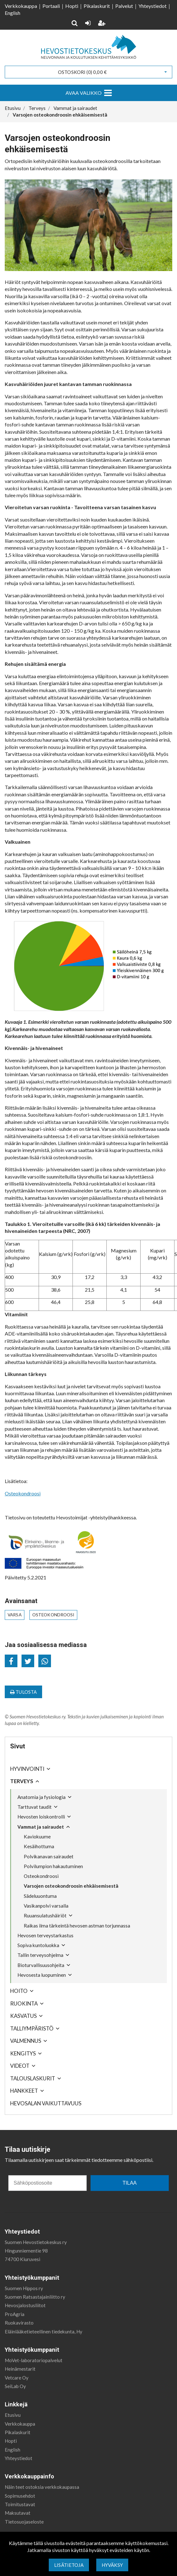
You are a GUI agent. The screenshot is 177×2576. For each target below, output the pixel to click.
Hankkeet (24, 2090)
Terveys (21, 1781)
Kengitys (23, 2053)
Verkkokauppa (21, 6)
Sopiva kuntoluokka (38, 1945)
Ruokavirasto (19, 2323)
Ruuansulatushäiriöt (45, 1915)
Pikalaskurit (97, 6)
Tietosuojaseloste (24, 2522)
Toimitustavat (20, 2504)
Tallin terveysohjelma (40, 1955)
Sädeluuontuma (40, 1896)
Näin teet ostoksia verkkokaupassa (42, 2487)
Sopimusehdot (20, 2496)
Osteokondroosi (41, 1876)
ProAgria (14, 2314)
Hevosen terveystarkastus (45, 1935)
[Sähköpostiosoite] (47, 2183)
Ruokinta (24, 2003)
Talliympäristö (32, 2028)
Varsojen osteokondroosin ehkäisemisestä (71, 1886)
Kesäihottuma (39, 1846)
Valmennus (25, 2040)
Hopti (71, 6)
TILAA (129, 2183)
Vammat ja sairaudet (40, 1827)
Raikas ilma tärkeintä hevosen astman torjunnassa (77, 1925)
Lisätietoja (69, 2565)
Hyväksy (112, 2565)
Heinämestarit (20, 2369)
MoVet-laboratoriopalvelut (33, 2360)
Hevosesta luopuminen (41, 1975)
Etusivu (13, 2415)
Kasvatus (23, 2015)
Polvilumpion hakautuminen (53, 1866)
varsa (15, 1614)
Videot (19, 2065)
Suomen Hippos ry (24, 2288)
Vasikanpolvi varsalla (46, 1906)
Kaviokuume (37, 1836)
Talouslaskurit (32, 2078)
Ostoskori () (82, 72)
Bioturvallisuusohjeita (40, 1965)
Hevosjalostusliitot (25, 2305)
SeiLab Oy (15, 2386)
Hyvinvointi (27, 1768)
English (12, 13)
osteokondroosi (53, 1614)
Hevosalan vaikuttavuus (45, 2103)
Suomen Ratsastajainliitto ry (35, 2297)
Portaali (51, 6)
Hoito (19, 1991)
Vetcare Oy (16, 2377)
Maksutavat (17, 2513)
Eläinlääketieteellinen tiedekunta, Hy (43, 2331)
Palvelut (124, 6)
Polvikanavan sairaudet (48, 1856)
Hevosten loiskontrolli (41, 1816)
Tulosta (23, 1692)
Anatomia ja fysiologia (41, 1797)
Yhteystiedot (152, 6)
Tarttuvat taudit (34, 1807)
